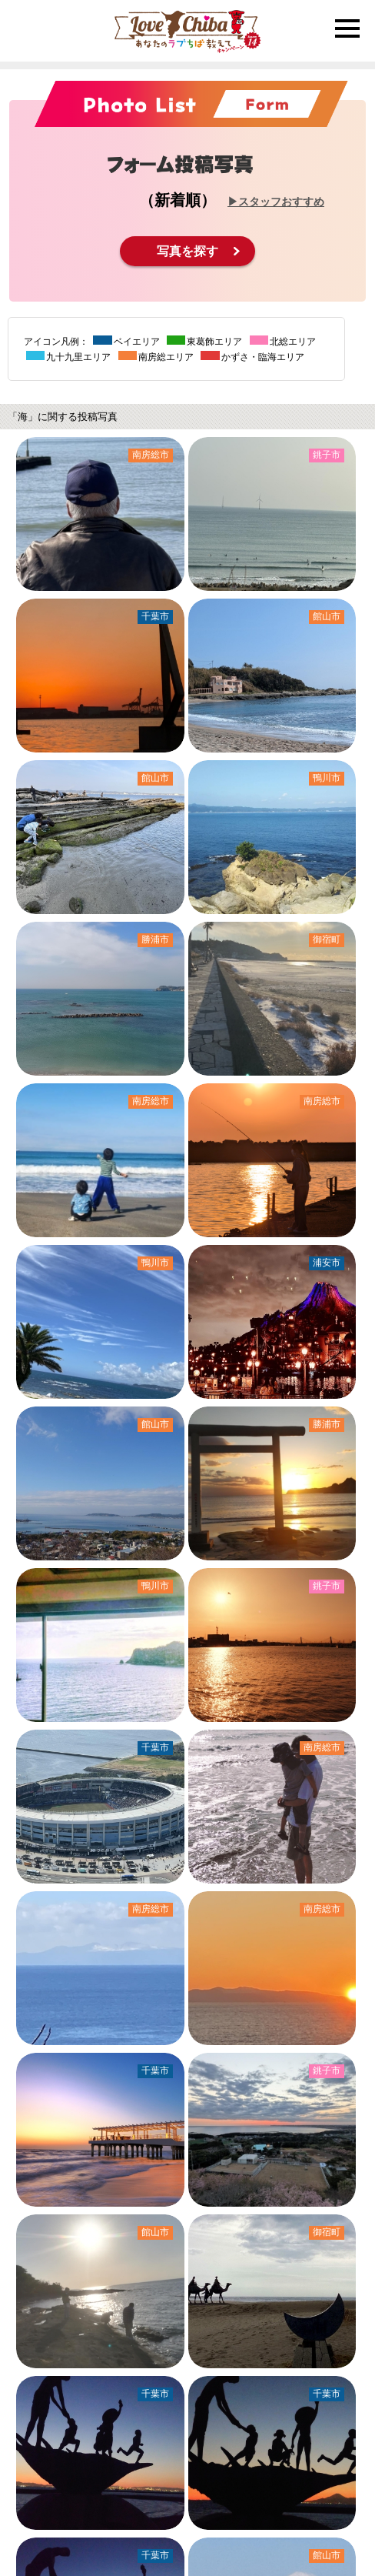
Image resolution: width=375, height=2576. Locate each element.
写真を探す (187, 251)
